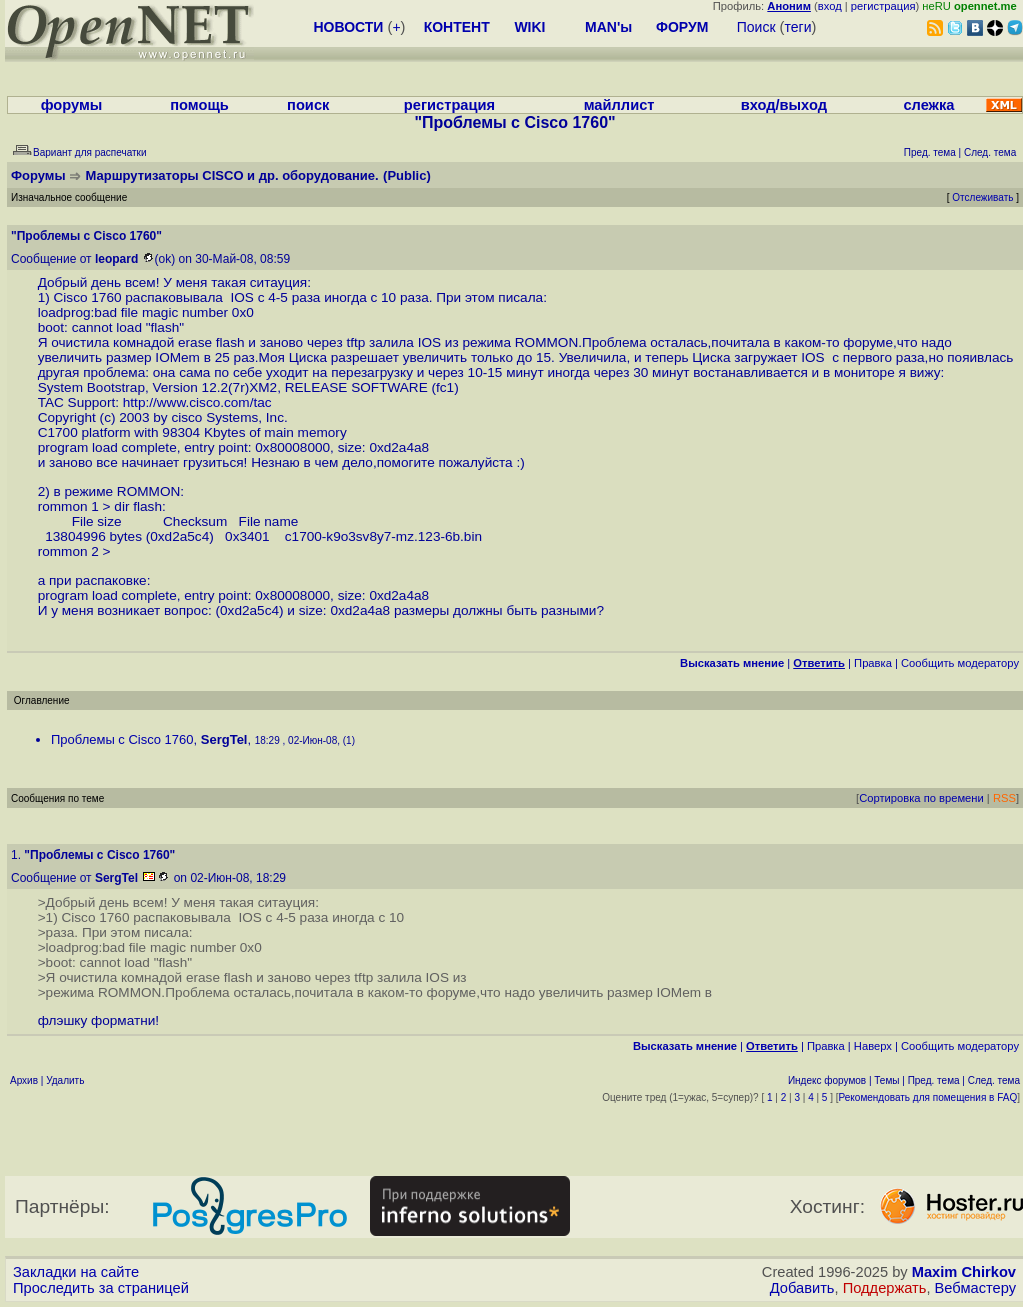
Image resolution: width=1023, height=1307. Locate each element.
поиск (308, 105)
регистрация (883, 6)
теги (798, 27)
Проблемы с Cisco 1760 (122, 739)
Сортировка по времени (921, 798)
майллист (619, 105)
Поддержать (885, 1288)
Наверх (873, 1046)
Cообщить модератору (960, 663)
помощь (199, 105)
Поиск (756, 27)
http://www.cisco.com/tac (197, 402)
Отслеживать (982, 197)
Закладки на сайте (76, 1272)
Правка (873, 663)
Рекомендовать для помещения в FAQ (928, 1097)
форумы (72, 105)
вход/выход (784, 105)
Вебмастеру (975, 1288)
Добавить (802, 1288)
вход (830, 6)
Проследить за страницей (101, 1288)
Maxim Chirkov (964, 1272)
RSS (1004, 798)
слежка (928, 105)
